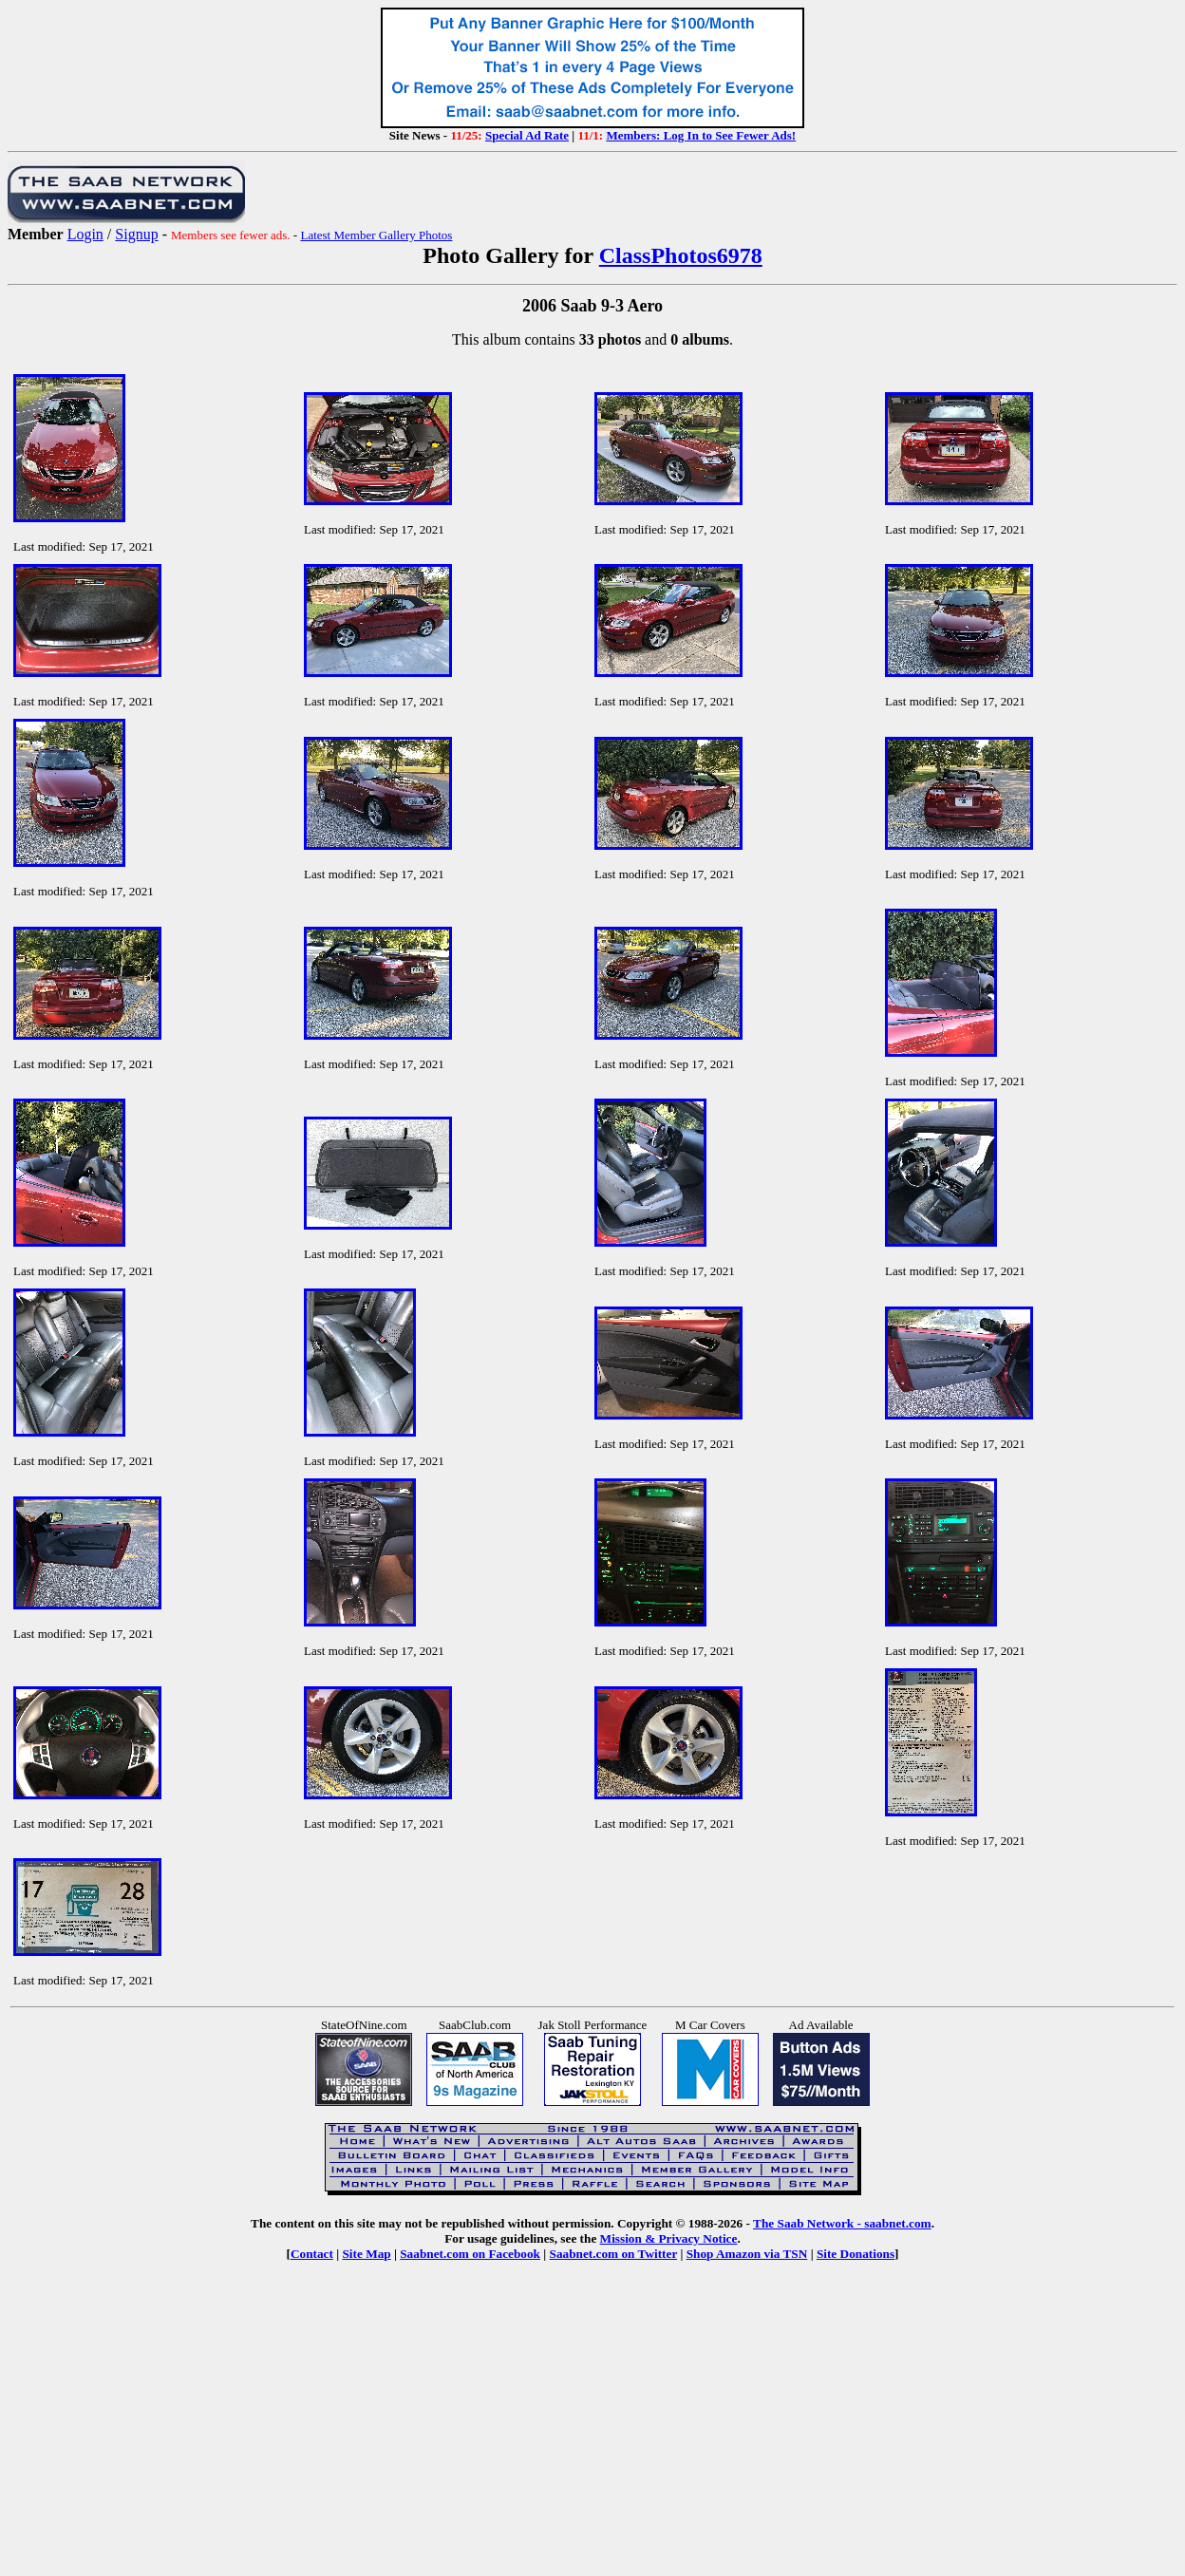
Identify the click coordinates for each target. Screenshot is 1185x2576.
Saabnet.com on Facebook (470, 2254)
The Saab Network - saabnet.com (842, 2223)
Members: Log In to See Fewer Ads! (701, 135)
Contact (312, 2254)
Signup (136, 234)
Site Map (366, 2254)
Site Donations (855, 2254)
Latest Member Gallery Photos (376, 235)
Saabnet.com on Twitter (614, 2254)
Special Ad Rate (527, 135)
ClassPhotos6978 (680, 255)
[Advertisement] (592, 2433)
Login (85, 234)
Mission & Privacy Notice (669, 2238)
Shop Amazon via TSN (747, 2254)
